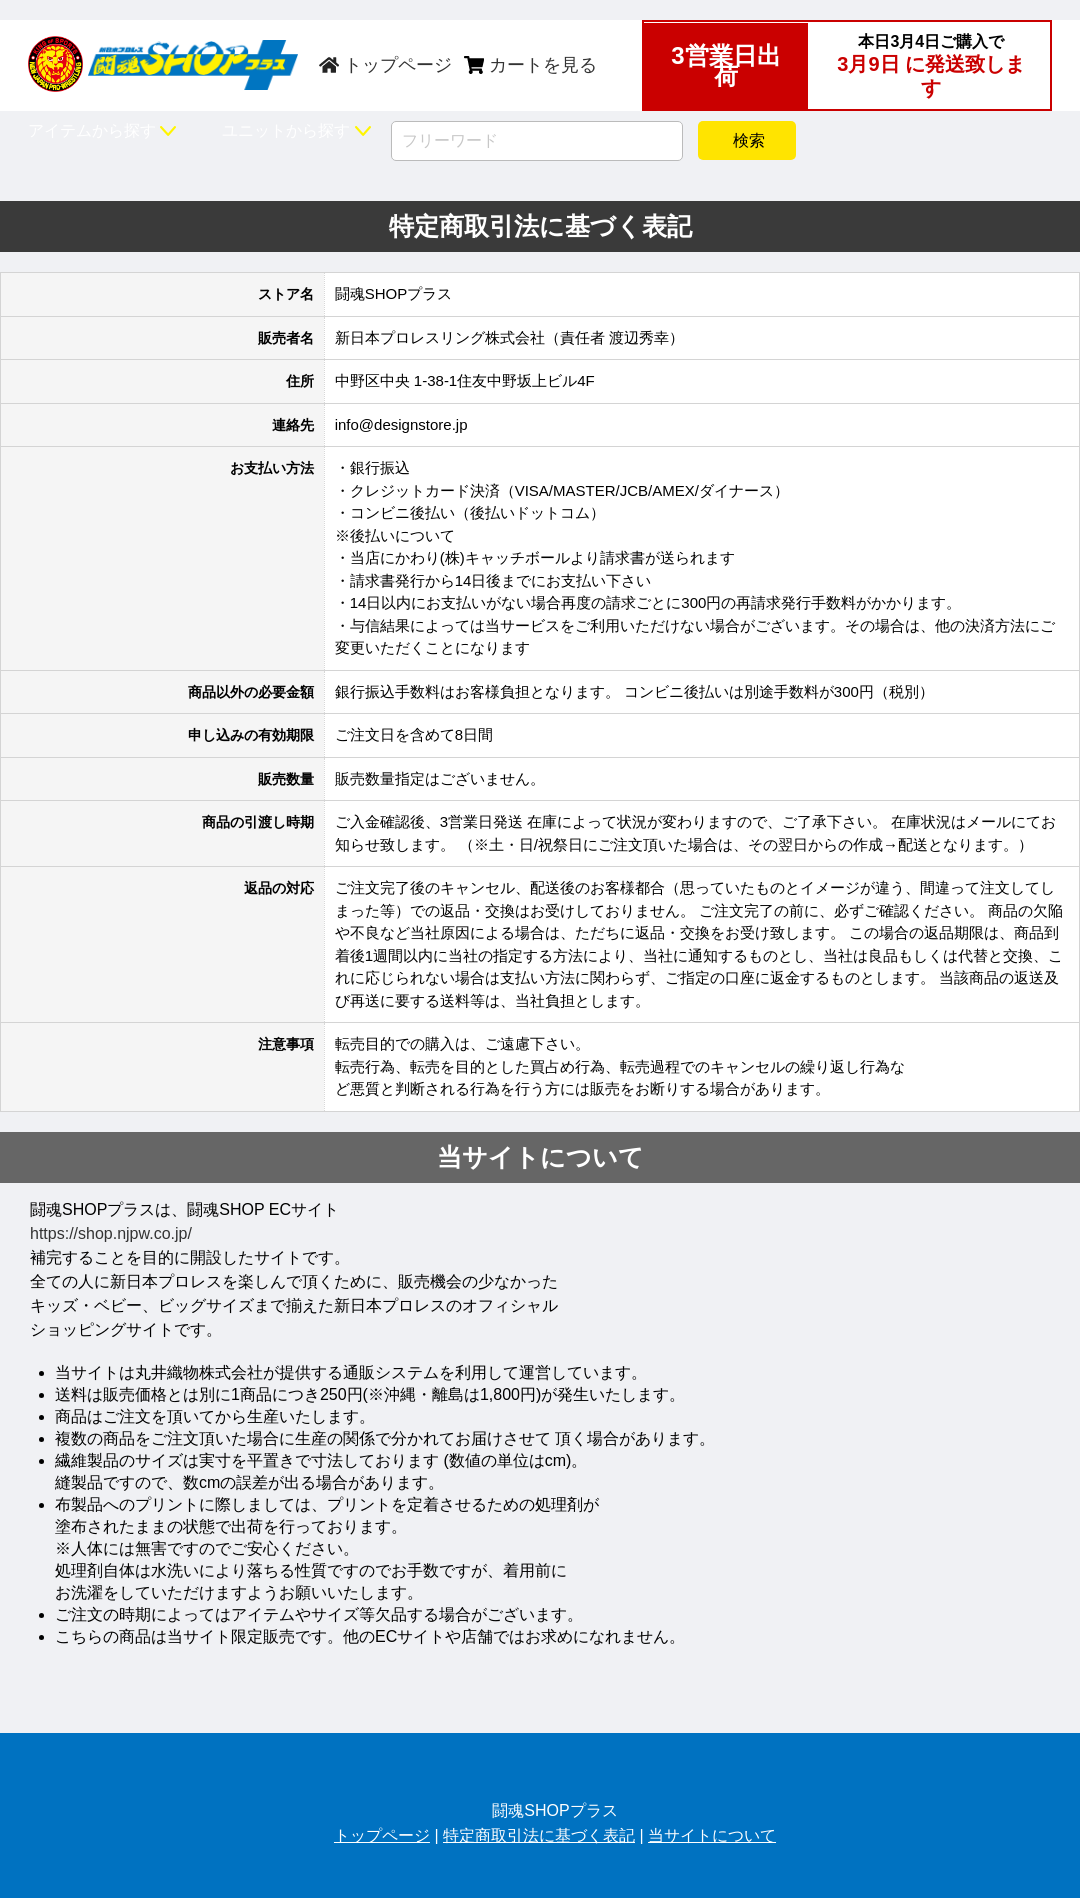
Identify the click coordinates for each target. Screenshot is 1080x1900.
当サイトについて (712, 1835)
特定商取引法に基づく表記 (539, 1835)
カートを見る (530, 65)
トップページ (385, 65)
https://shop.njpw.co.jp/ (111, 1233)
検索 (747, 140)
